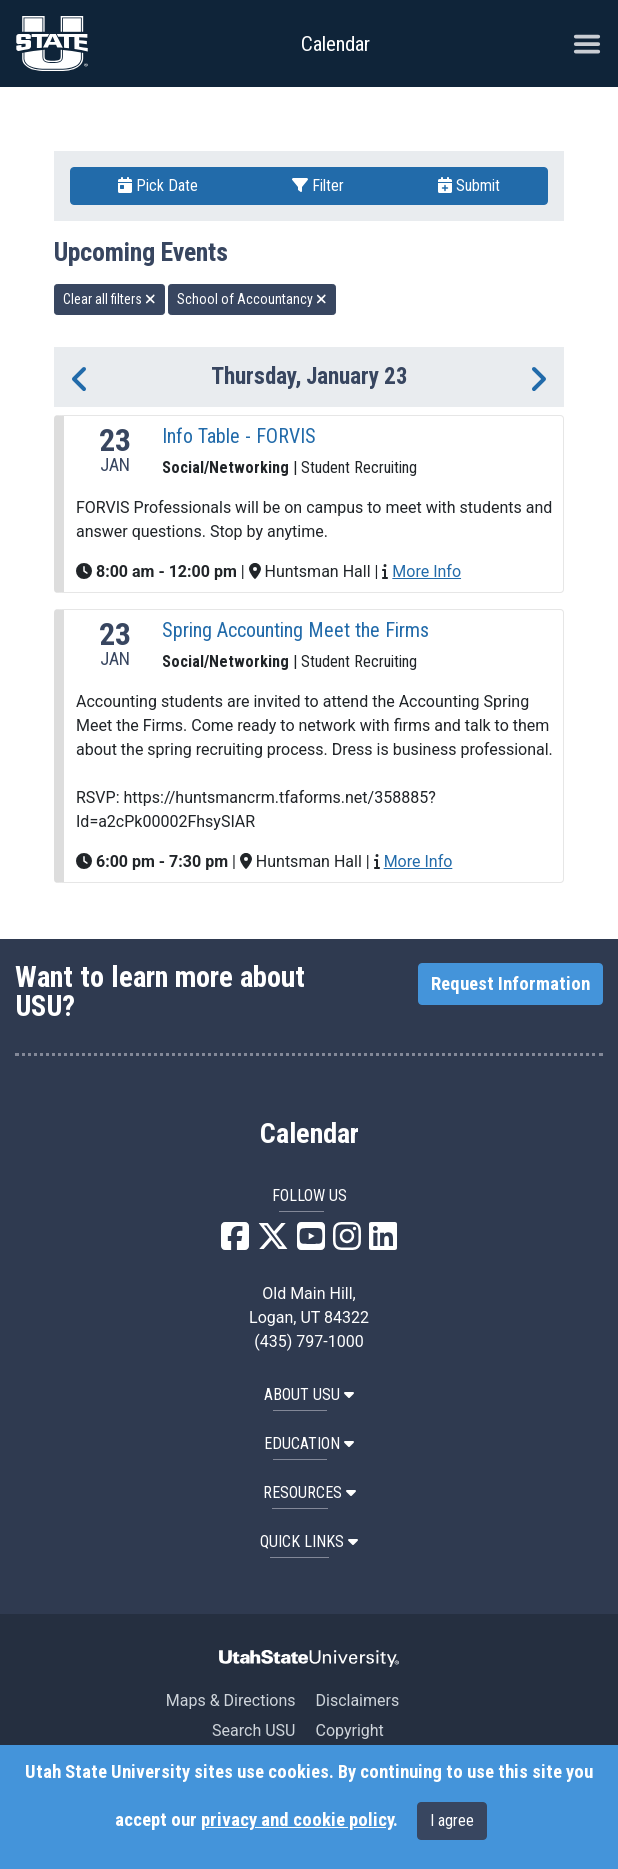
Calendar (309, 1134)
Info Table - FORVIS (239, 436)
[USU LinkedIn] (383, 1242)
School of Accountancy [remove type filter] (252, 299)
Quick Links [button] (309, 1541)
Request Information (510, 984)
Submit (469, 185)
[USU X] (273, 1242)
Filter (318, 185)
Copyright (349, 1730)
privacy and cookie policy (297, 1820)
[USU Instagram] (347, 1242)
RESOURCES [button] (309, 1492)
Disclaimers (357, 1700)
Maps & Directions (231, 1700)
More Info (426, 571)
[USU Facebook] (235, 1242)
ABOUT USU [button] (309, 1394)
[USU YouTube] (311, 1242)
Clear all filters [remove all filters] (109, 299)
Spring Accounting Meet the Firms (295, 630)
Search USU (253, 1730)
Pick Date (158, 185)
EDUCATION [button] (309, 1443)
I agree (452, 1820)
